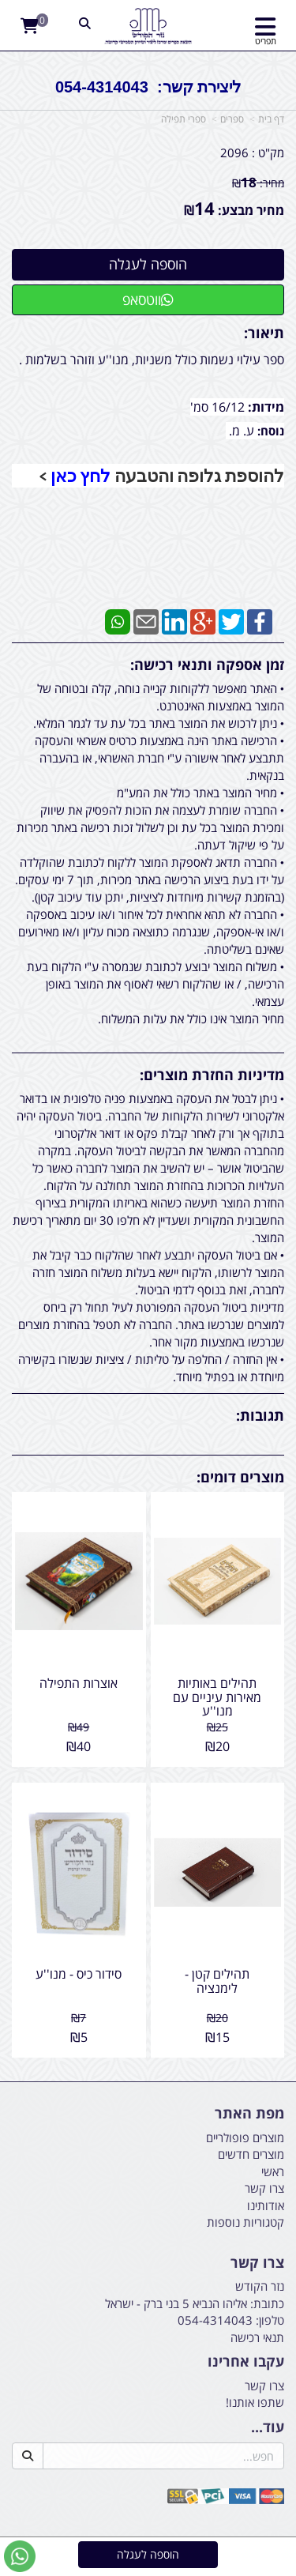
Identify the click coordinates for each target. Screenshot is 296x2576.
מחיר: (258, 182)
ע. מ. (241, 430)
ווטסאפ (148, 299)
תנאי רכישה (257, 2337)
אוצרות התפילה (78, 1683)
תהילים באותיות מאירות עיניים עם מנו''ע (217, 1696)
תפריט (265, 41)
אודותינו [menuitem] (265, 2205)
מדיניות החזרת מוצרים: (212, 1074)
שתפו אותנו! (255, 2402)
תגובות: (260, 1415)
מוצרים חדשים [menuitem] (251, 2154)
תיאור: (264, 332)
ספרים (232, 119)
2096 (234, 152)
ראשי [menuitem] (272, 2171)
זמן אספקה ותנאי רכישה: (207, 664)
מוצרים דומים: (240, 1476)
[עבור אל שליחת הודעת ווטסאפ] (20, 2556)
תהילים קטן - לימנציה (217, 1981)
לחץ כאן (81, 476)
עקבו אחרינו (246, 2362)
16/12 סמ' (219, 407)
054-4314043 (215, 2320)
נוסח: (270, 431)
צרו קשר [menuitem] (264, 2188)
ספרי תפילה (183, 119)
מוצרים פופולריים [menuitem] (245, 2137)
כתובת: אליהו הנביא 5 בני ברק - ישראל (194, 2303)
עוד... (267, 2427)
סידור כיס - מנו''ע (79, 1974)
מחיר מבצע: (251, 210)
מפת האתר (249, 2114)
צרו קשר (257, 2263)
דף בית (271, 119)
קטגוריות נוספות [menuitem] (245, 2222)
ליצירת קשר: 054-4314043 (148, 87)
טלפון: (270, 2320)
